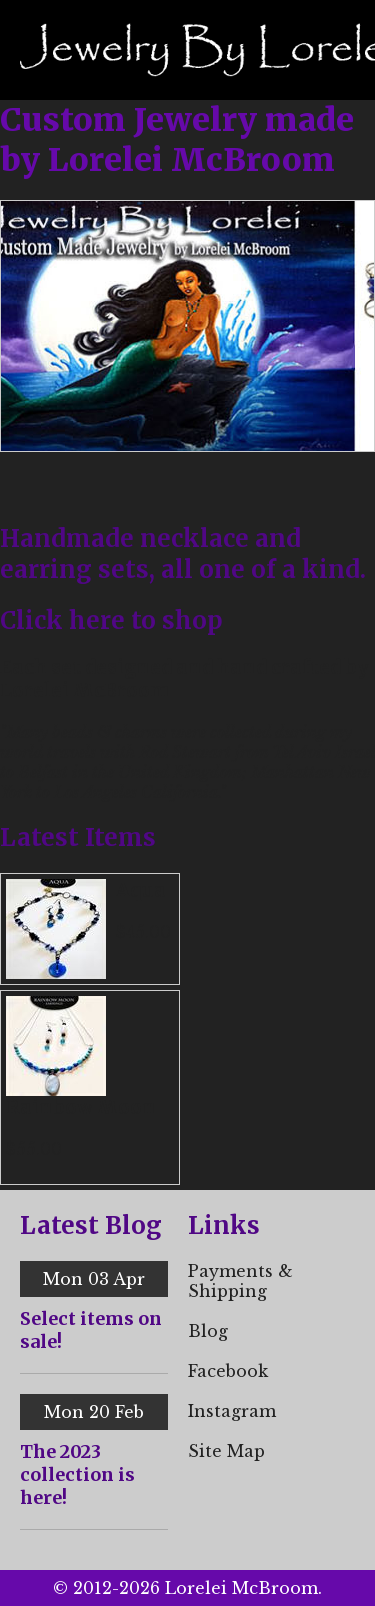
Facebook (228, 1371)
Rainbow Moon (81, 1107)
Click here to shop (111, 620)
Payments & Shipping (240, 1281)
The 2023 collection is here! (77, 1474)
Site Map (226, 1451)
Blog (208, 1331)
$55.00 (34, 1149)
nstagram (235, 1411)
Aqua (141, 890)
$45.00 (143, 932)
